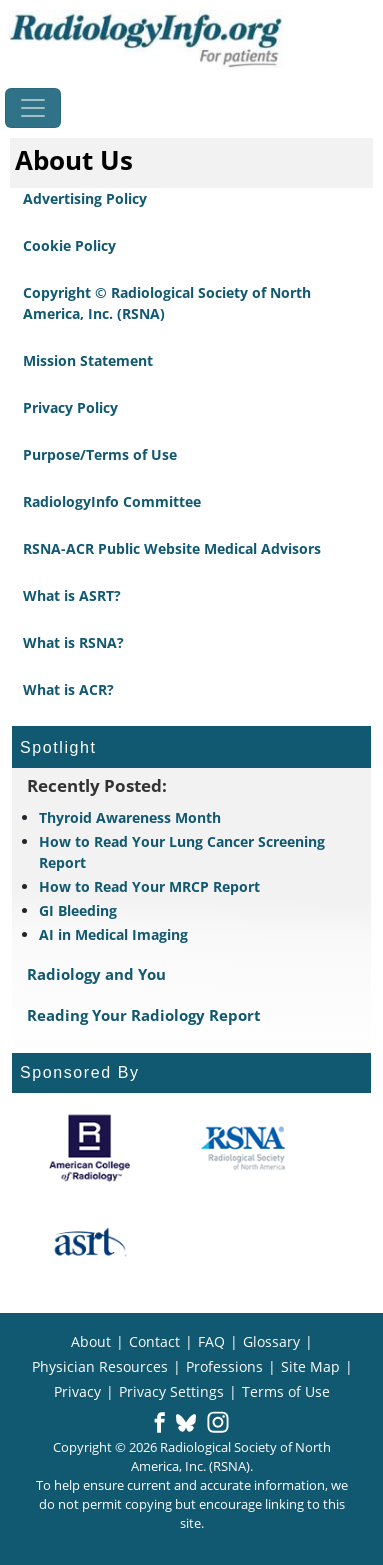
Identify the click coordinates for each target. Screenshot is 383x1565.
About (91, 1341)
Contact (154, 1341)
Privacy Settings (171, 1391)
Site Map (310, 1366)
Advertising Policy (85, 198)
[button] (159, 1424)
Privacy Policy (70, 407)
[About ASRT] (89, 1243)
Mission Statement (88, 360)
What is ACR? (68, 689)
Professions (224, 1366)
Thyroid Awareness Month (130, 817)
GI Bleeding (78, 910)
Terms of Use (286, 1391)
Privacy (77, 1391)
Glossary (271, 1341)
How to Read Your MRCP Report (149, 886)
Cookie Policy (69, 245)
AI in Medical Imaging (113, 934)
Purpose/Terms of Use (100, 454)
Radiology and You (96, 974)
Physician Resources (100, 1366)
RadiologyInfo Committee (112, 501)
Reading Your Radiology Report (144, 1015)
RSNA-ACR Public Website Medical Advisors (172, 548)
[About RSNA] (244, 1148)
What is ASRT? (72, 595)
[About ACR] (89, 1148)
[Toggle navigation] (33, 108)
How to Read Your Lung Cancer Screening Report (182, 852)
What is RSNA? (73, 642)
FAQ (211, 1341)
